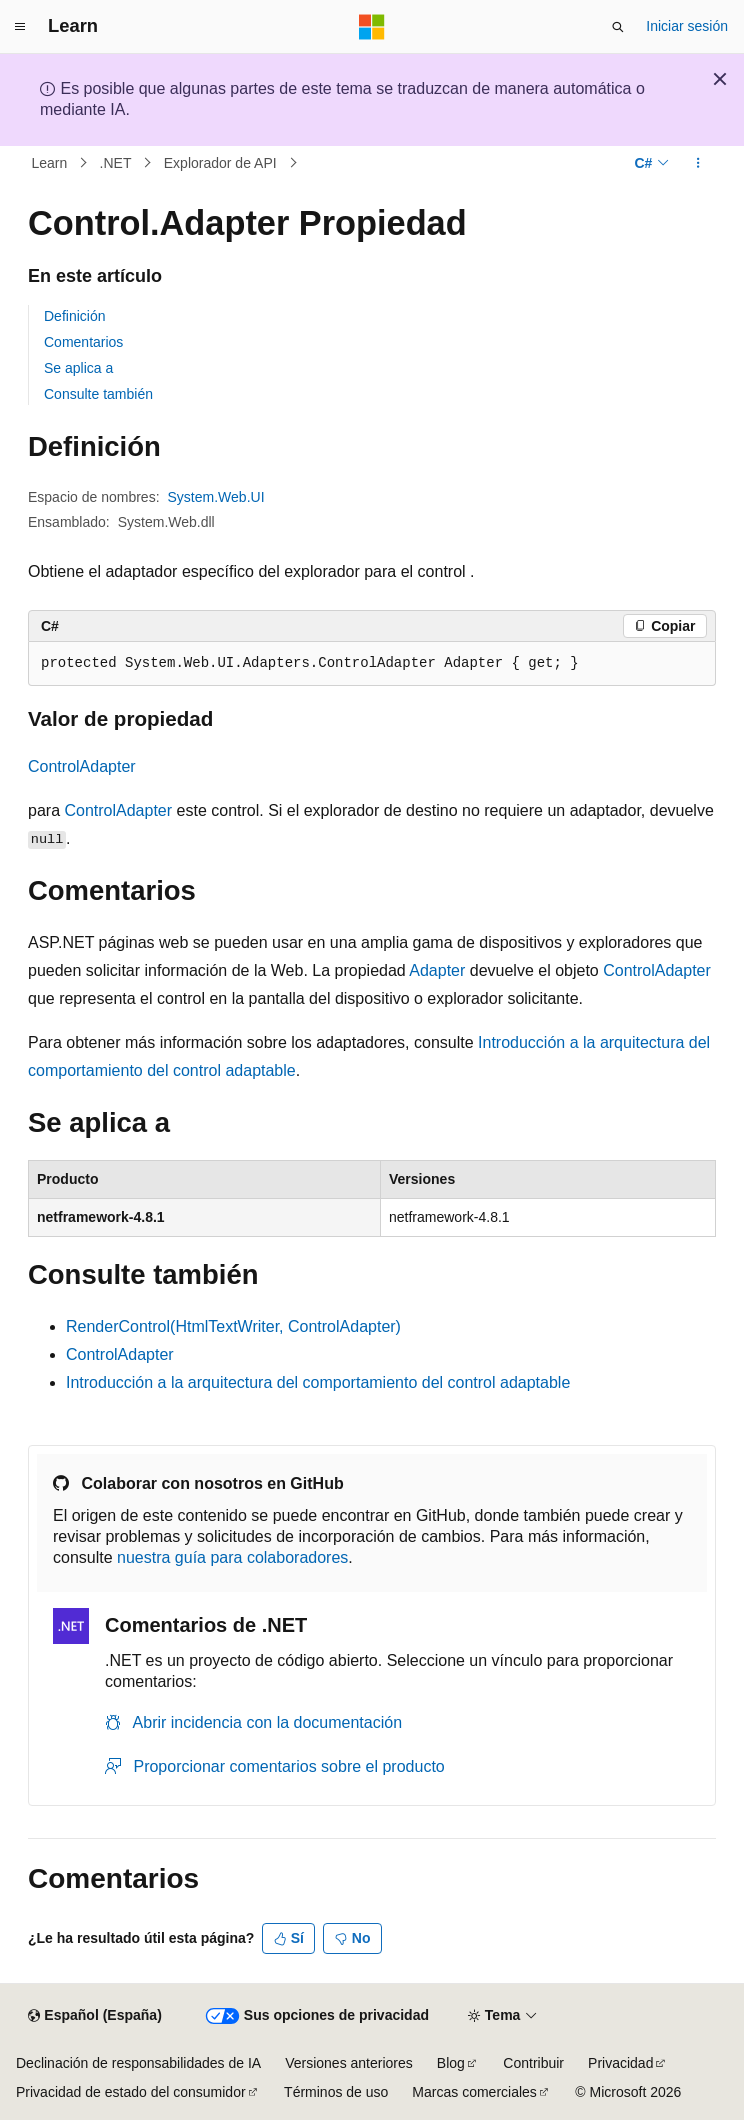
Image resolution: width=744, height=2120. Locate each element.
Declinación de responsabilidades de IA (138, 2063)
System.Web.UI (216, 497)
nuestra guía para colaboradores (232, 1557)
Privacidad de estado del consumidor (131, 2092)
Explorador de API (220, 163)
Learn (50, 163)
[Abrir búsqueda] (618, 27)
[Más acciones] (698, 163)
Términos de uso (336, 2092)
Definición (74, 316)
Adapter (437, 970)
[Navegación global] (20, 27)
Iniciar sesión (687, 26)
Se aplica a (78, 368)
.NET (116, 163)
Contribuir (533, 2063)
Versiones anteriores (349, 2063)
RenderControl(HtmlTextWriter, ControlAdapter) (233, 1326)
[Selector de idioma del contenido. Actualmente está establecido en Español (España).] (94, 2016)
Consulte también (98, 394)
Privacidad (620, 2063)
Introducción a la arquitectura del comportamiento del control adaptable (318, 1382)
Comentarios (83, 342)
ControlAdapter (82, 766)
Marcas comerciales (474, 2092)
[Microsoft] (372, 27)
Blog (451, 2063)
